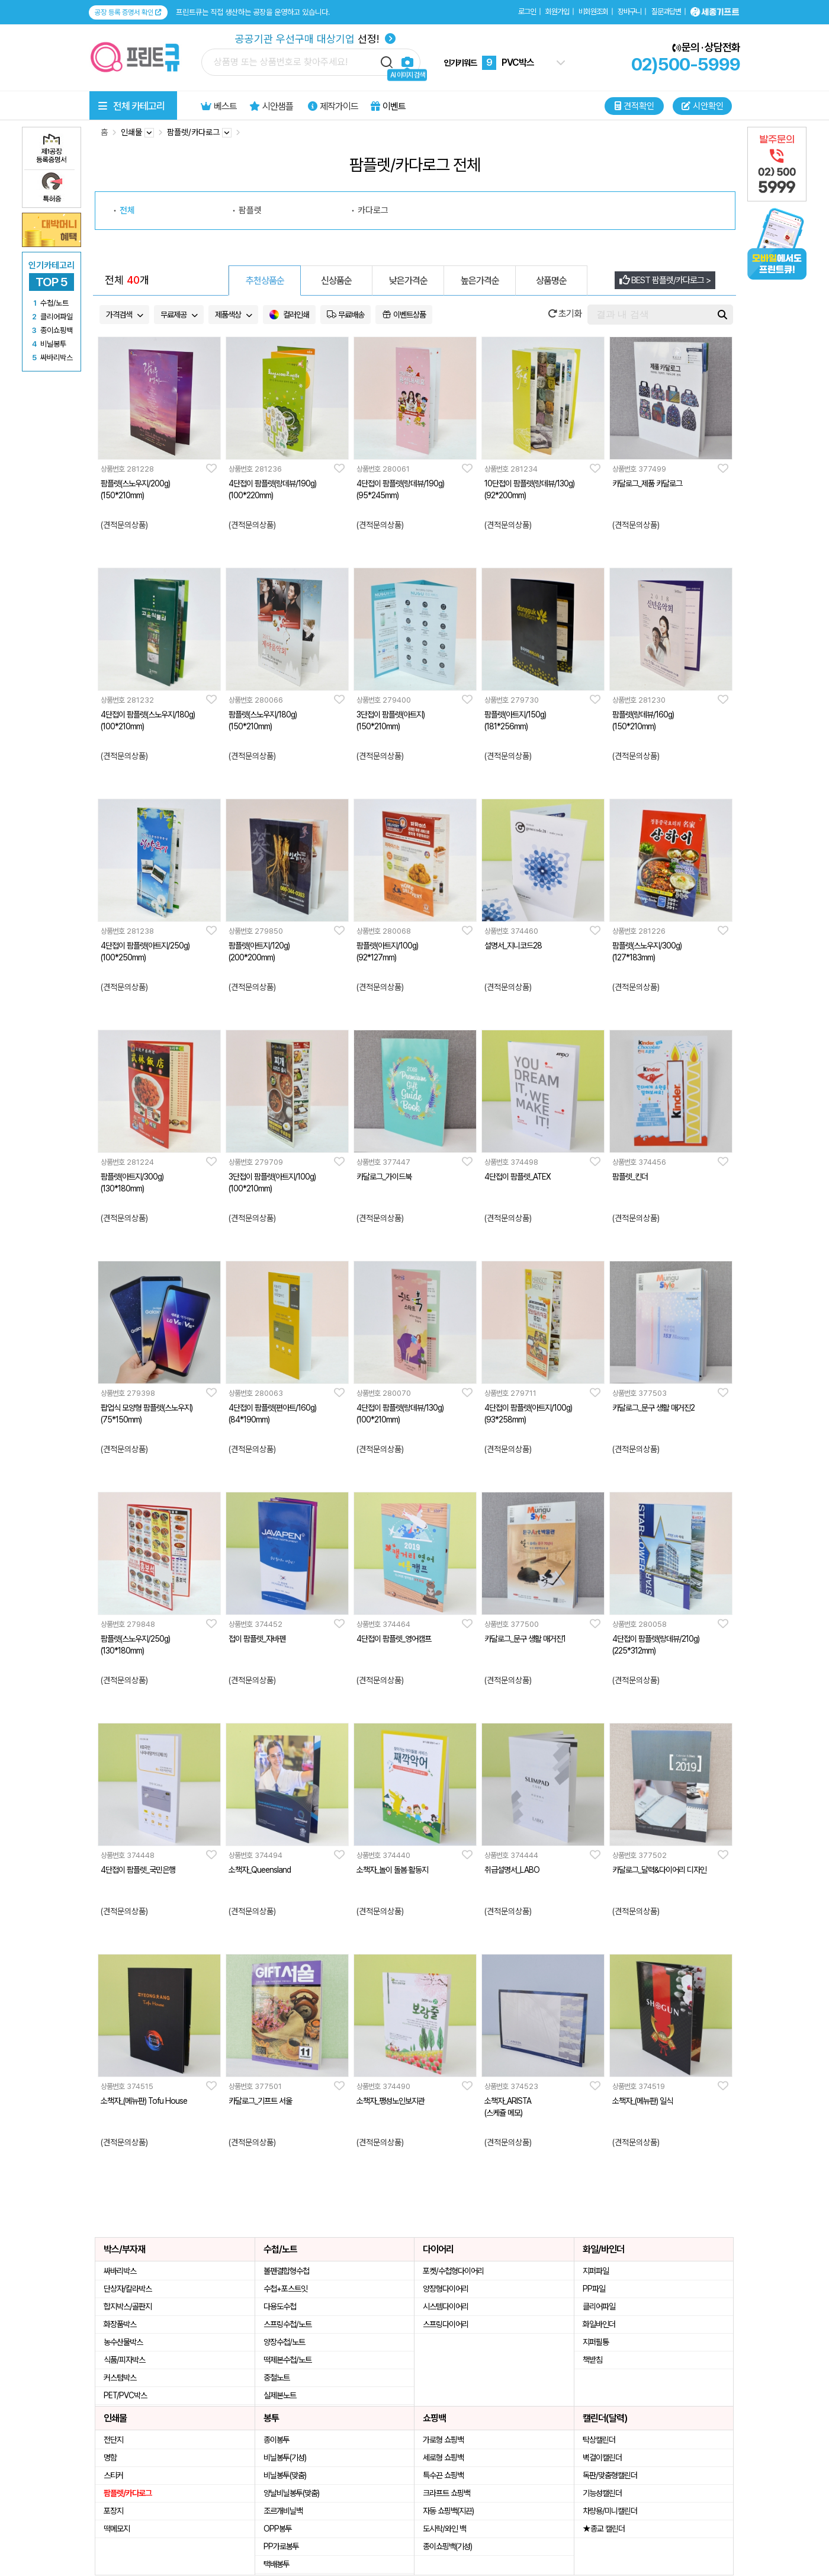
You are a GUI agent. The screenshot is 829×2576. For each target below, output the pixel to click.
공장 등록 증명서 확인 (128, 12)
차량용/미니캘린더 (610, 2511)
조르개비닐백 (283, 2511)
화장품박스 (120, 2324)
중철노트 (277, 2377)
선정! (315, 39)
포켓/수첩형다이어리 (453, 2271)
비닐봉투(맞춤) (285, 2475)
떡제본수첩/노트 (287, 2359)
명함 (110, 2457)
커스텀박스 (120, 2377)
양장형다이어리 (445, 2288)
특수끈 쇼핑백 (443, 2475)
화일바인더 (599, 2324)
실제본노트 (280, 2395)
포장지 (113, 2511)
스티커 (113, 2475)
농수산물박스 (123, 2342)
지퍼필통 (596, 2342)
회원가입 (557, 11)
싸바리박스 (120, 2271)
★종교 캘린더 (604, 2528)
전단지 (113, 2439)
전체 (127, 210)
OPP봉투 (278, 2528)
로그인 (527, 11)
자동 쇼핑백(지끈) (448, 2511)
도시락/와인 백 (444, 2528)
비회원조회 (593, 11)
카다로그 (373, 210)
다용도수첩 (280, 2306)
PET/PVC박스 (125, 2395)
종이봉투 (277, 2439)
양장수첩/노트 (284, 2342)
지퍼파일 (596, 2271)
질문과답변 (666, 11)
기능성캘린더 (602, 2493)
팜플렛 (250, 210)
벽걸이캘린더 (602, 2457)
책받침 (592, 2359)
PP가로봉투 (281, 2546)
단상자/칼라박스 (128, 2288)
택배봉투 (277, 2564)
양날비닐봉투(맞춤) (291, 2493)
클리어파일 (599, 2306)
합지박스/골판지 (128, 2306)
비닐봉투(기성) (285, 2457)
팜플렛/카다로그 (128, 2493)
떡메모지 (117, 2528)
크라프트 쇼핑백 (446, 2493)
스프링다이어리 (445, 2324)
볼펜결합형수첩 (286, 2271)
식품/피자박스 (124, 2359)
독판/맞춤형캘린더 (610, 2475)
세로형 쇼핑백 (443, 2457)
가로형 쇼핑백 (443, 2439)
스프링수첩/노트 (287, 2324)
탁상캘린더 (599, 2439)
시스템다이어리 (445, 2306)
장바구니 (629, 11)
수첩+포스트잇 (285, 2288)
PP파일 (594, 2288)
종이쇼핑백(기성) (447, 2546)
